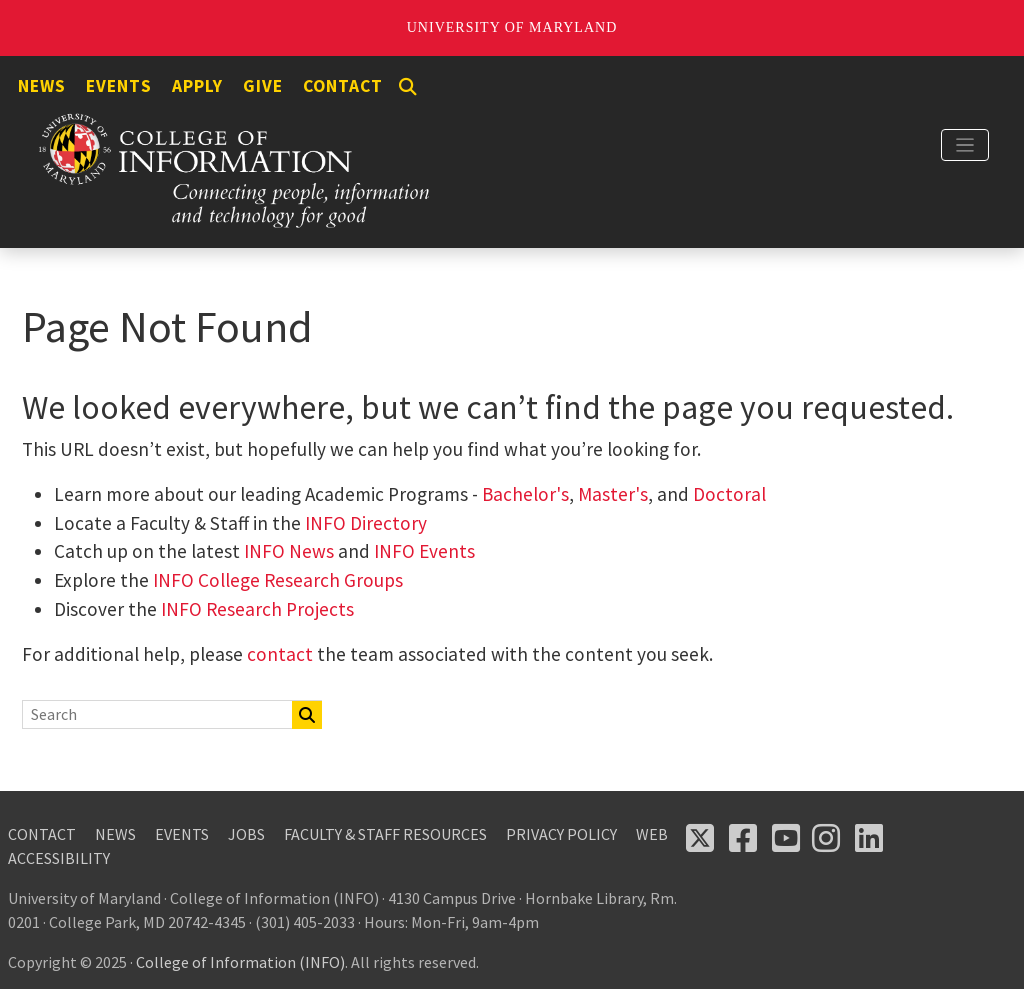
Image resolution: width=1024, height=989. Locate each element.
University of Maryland (512, 27)
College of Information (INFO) (240, 962)
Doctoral (729, 494)
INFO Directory (366, 523)
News (42, 86)
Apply (197, 86)
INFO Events (424, 551)
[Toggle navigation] (965, 145)
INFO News (289, 551)
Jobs (246, 834)
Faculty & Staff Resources (385, 834)
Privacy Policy (561, 834)
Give (263, 86)
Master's (613, 494)
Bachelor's (525, 494)
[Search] (408, 87)
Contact (343, 86)
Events (119, 86)
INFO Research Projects (257, 609)
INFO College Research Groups (276, 580)
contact (280, 654)
